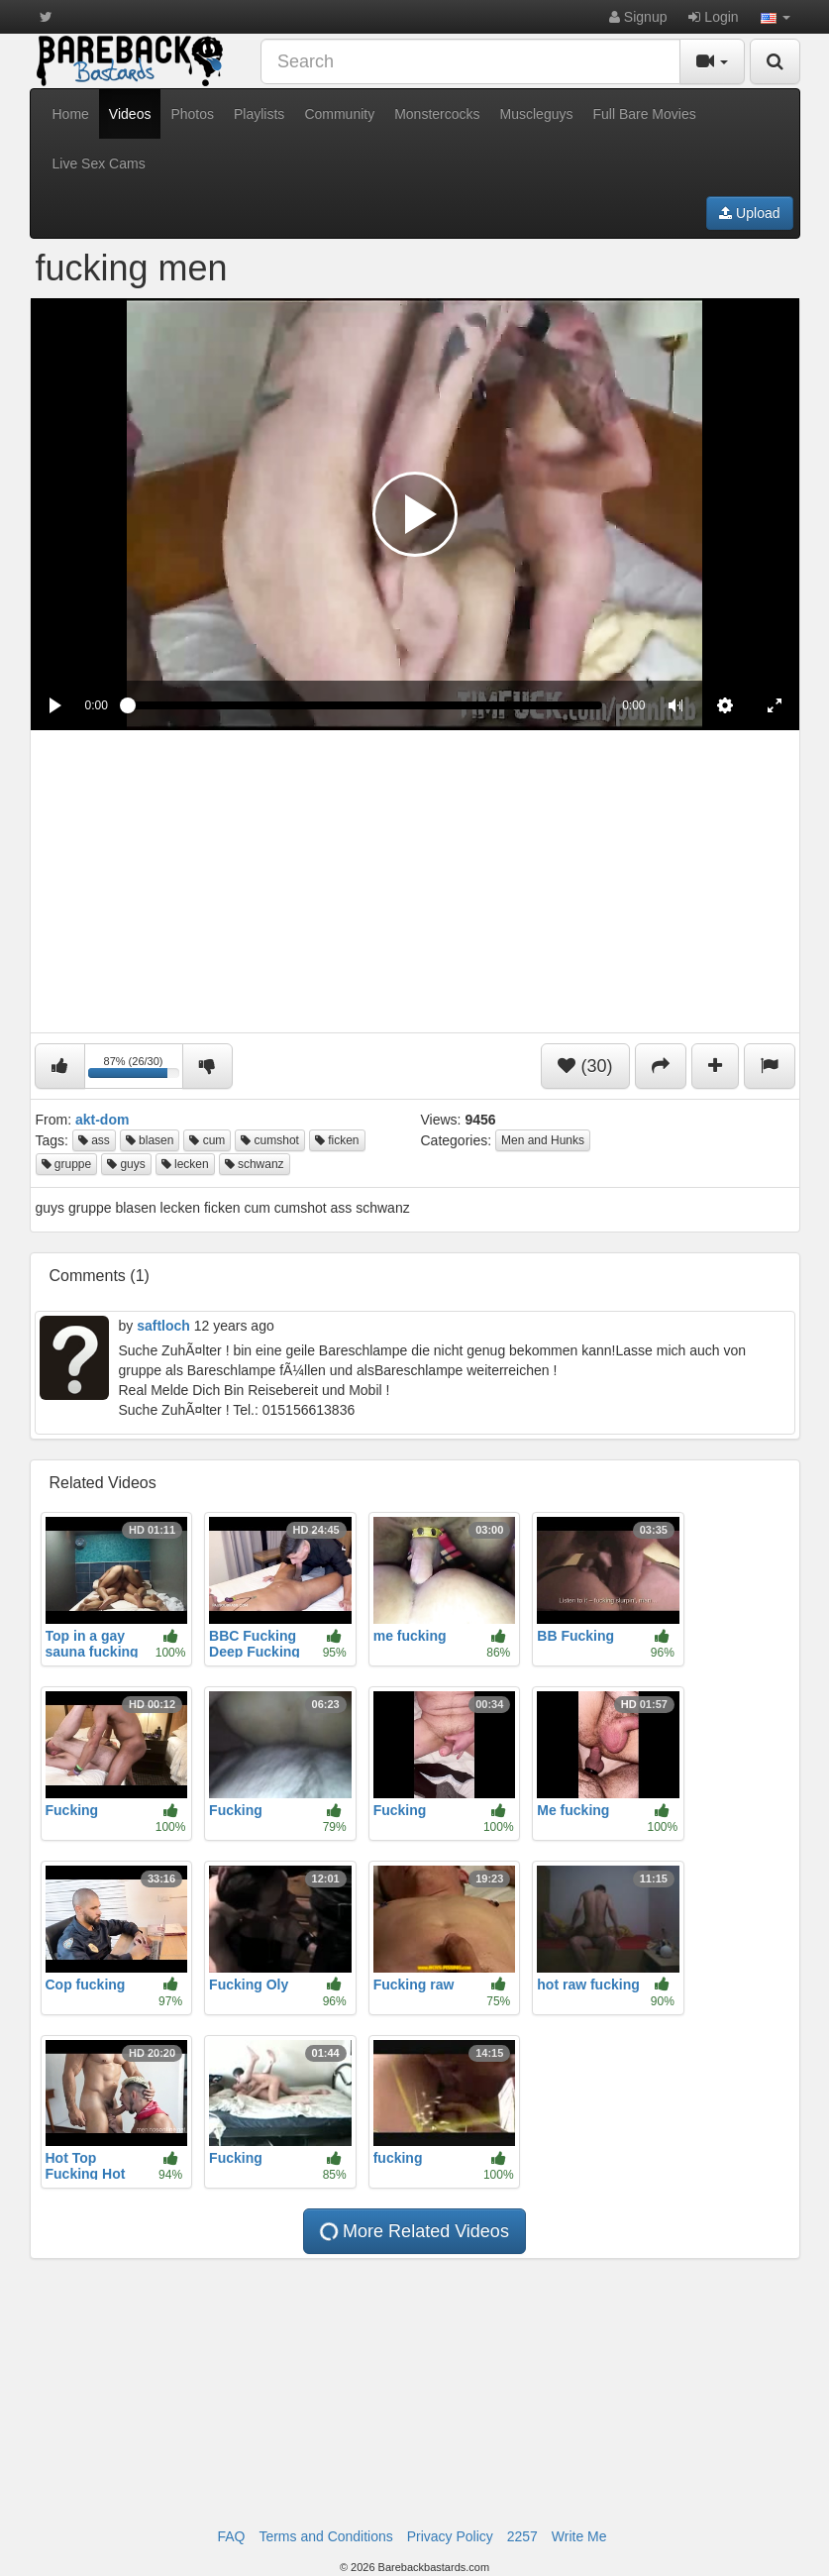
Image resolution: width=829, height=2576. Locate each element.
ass (94, 1140)
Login (713, 17)
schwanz (254, 1164)
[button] (775, 17)
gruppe (67, 1164)
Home (70, 114)
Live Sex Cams (99, 163)
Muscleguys (536, 114)
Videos (130, 114)
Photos (192, 114)
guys (126, 1164)
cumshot (270, 1140)
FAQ (231, 2536)
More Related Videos (413, 2231)
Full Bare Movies (643, 114)
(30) (585, 1066)
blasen (150, 1140)
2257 (522, 2536)
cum (207, 1140)
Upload (749, 213)
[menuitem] (725, 705)
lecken (185, 1164)
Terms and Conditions (325, 2536)
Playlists (259, 114)
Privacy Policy (450, 2536)
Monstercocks (436, 114)
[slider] (365, 705)
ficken (337, 1140)
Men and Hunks (542, 1140)
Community (339, 114)
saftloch (163, 1326)
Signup (638, 17)
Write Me (579, 2536)
